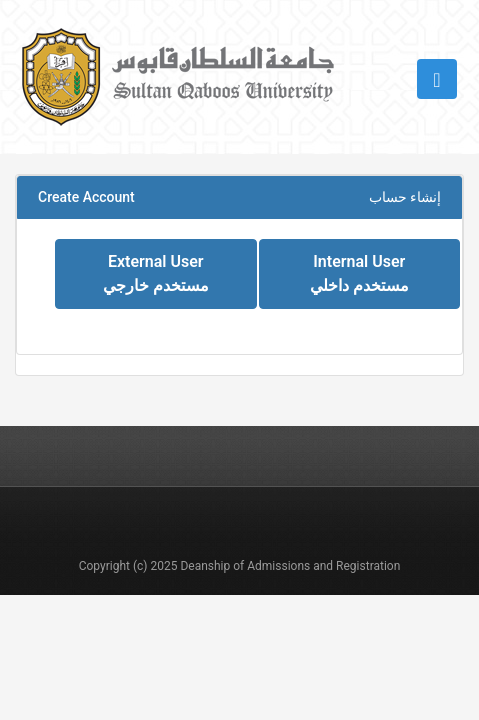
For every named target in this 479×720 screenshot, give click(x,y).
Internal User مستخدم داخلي (359, 273)
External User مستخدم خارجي (156, 273)
